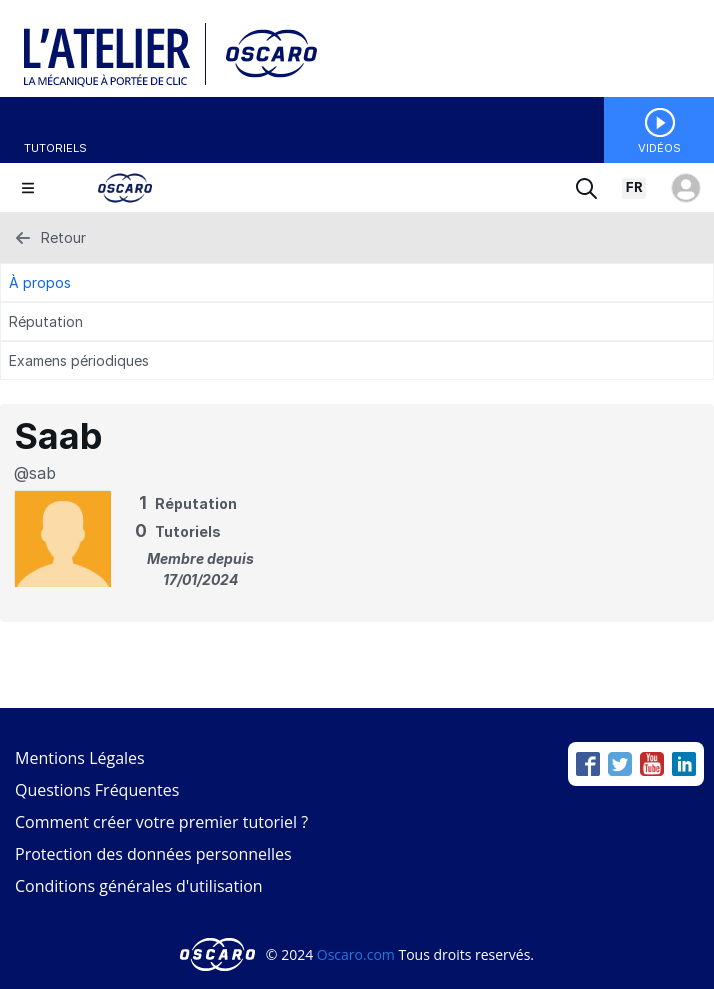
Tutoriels (55, 148)
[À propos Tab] (357, 282)
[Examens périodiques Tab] (357, 360)
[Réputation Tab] (357, 321)
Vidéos (659, 148)
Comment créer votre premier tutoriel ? (161, 822)
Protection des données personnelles (153, 854)
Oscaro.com (356, 954)
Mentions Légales (80, 758)
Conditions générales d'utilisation (139, 886)
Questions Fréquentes (97, 790)
